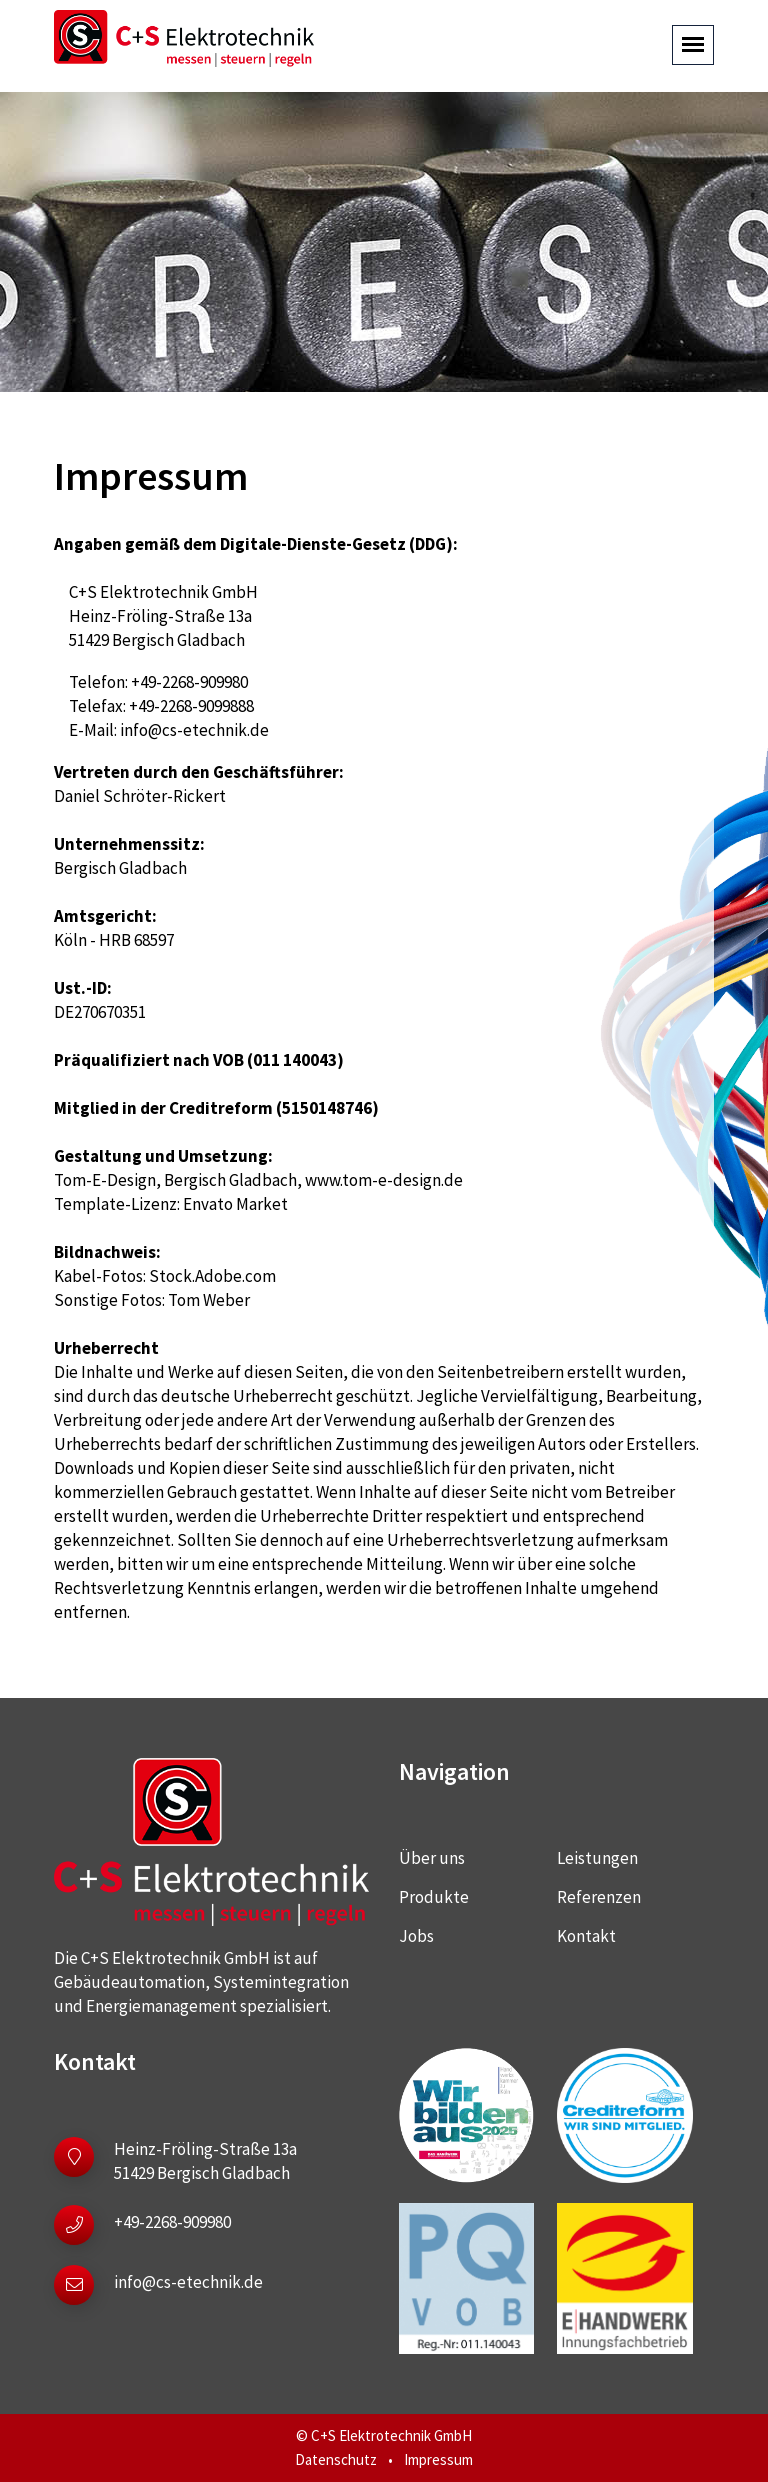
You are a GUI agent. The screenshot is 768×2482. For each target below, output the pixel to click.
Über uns (432, 1858)
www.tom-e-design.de (384, 1180)
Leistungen (597, 1858)
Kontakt (586, 1936)
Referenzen (599, 1897)
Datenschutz (336, 2459)
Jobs (416, 1936)
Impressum (438, 2459)
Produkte (434, 1897)
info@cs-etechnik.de (194, 730)
